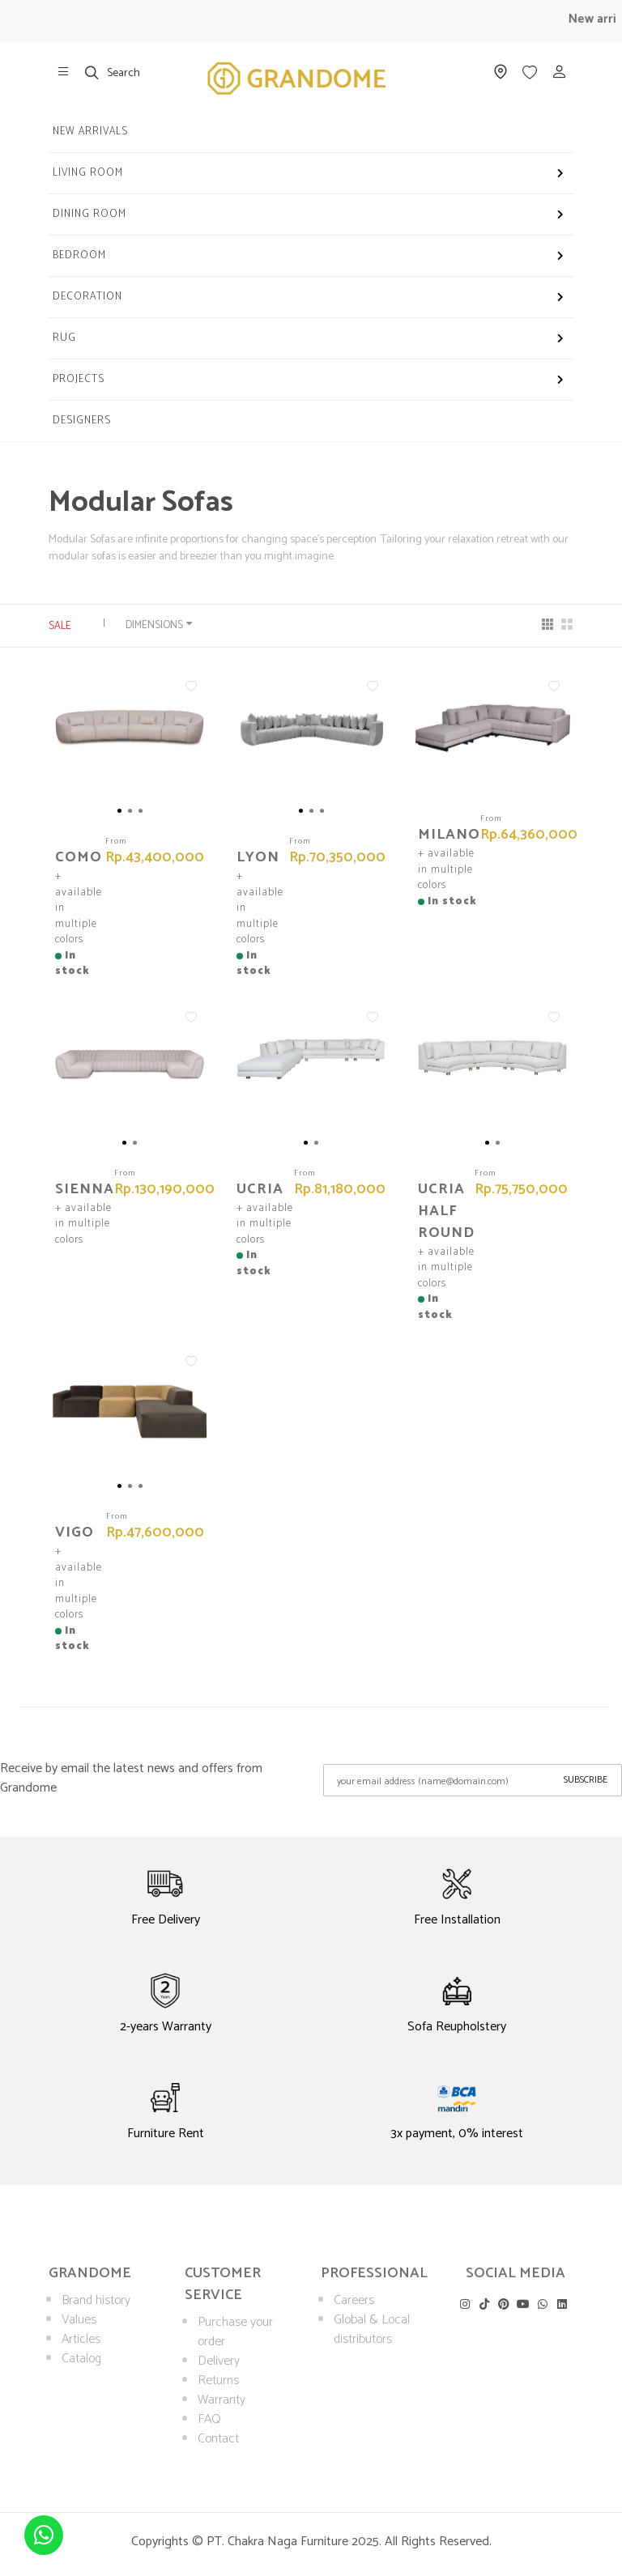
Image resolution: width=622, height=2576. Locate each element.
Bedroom (79, 255)
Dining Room (89, 214)
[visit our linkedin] (561, 2304)
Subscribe (585, 1779)
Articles (81, 2339)
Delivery (219, 2361)
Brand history (96, 2300)
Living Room (88, 172)
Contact (218, 2439)
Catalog (81, 2359)
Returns (218, 2380)
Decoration (87, 296)
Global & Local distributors (372, 2329)
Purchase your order (235, 2332)
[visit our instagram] (464, 2304)
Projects (78, 379)
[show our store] (63, 72)
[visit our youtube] (522, 2304)
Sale (66, 626)
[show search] (92, 72)
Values (79, 2320)
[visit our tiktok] (484, 2304)
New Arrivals (90, 131)
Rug (64, 337)
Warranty (221, 2400)
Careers (354, 2300)
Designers (82, 420)
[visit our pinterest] (503, 2304)
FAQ (209, 2419)
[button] (119, 811)
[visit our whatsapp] (542, 2304)
